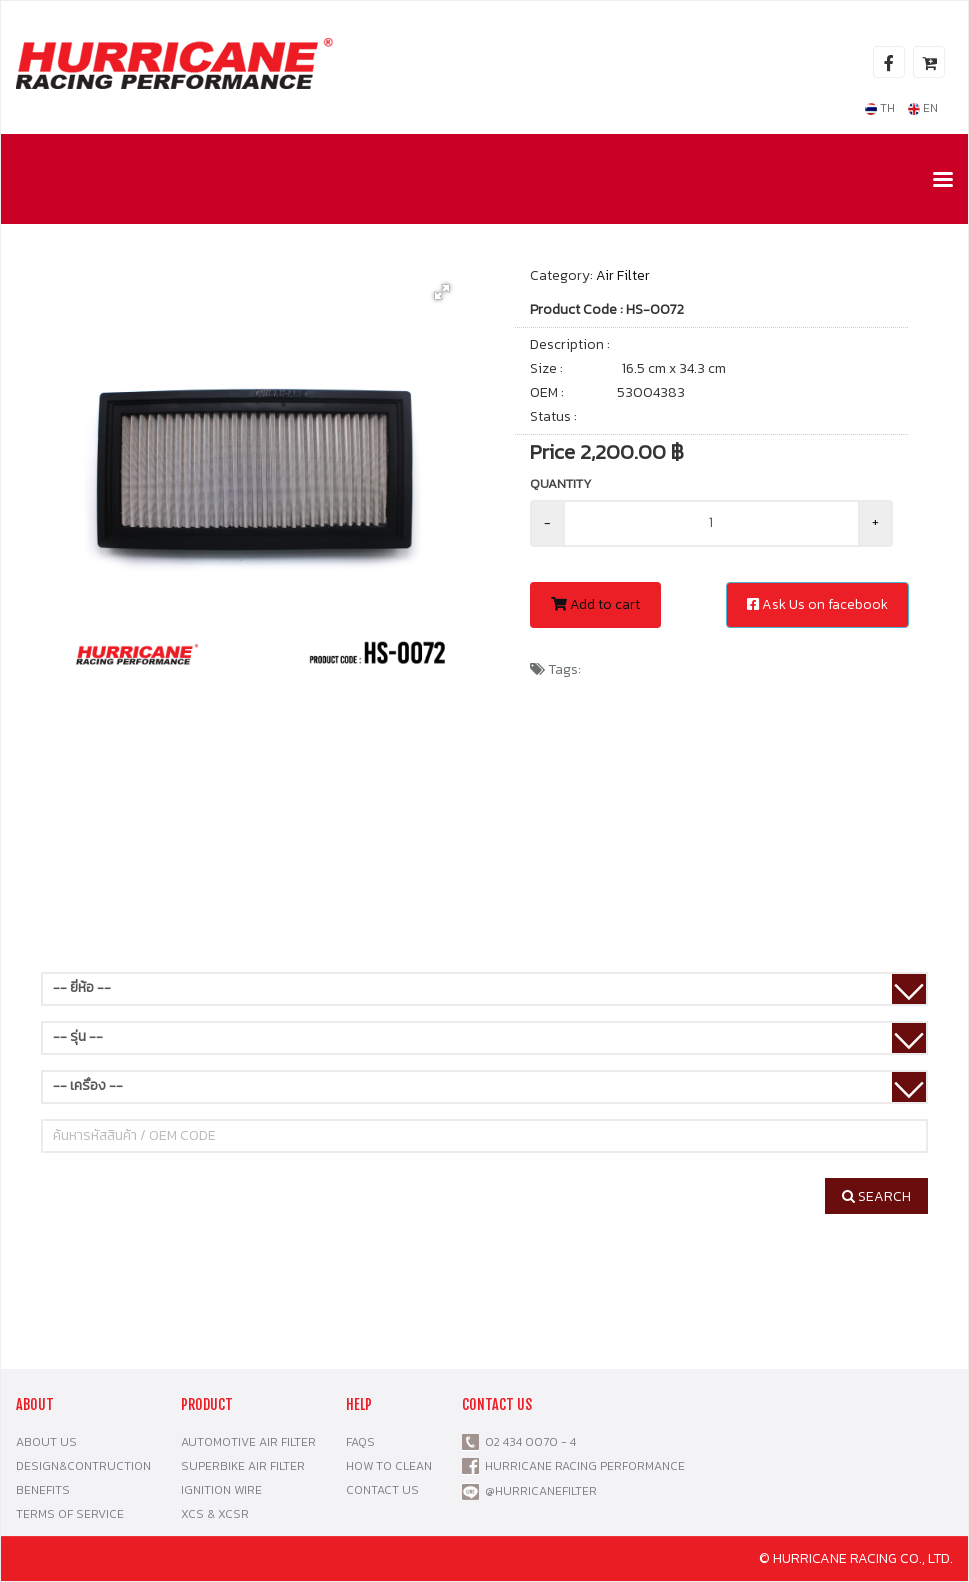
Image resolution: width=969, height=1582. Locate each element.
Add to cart (595, 604)
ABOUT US (46, 1442)
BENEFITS (43, 1490)
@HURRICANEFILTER (541, 1491)
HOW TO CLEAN (389, 1466)
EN (923, 108)
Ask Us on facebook (817, 604)
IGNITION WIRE (221, 1490)
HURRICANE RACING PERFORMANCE (582, 1466)
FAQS (360, 1442)
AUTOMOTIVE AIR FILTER (248, 1442)
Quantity (561, 483)
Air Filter (623, 275)
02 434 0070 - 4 (527, 1442)
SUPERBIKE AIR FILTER (243, 1466)
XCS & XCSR (215, 1514)
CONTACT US (382, 1490)
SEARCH (876, 1196)
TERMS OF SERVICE (70, 1514)
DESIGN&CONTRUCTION (83, 1466)
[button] (442, 292)
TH (880, 108)
